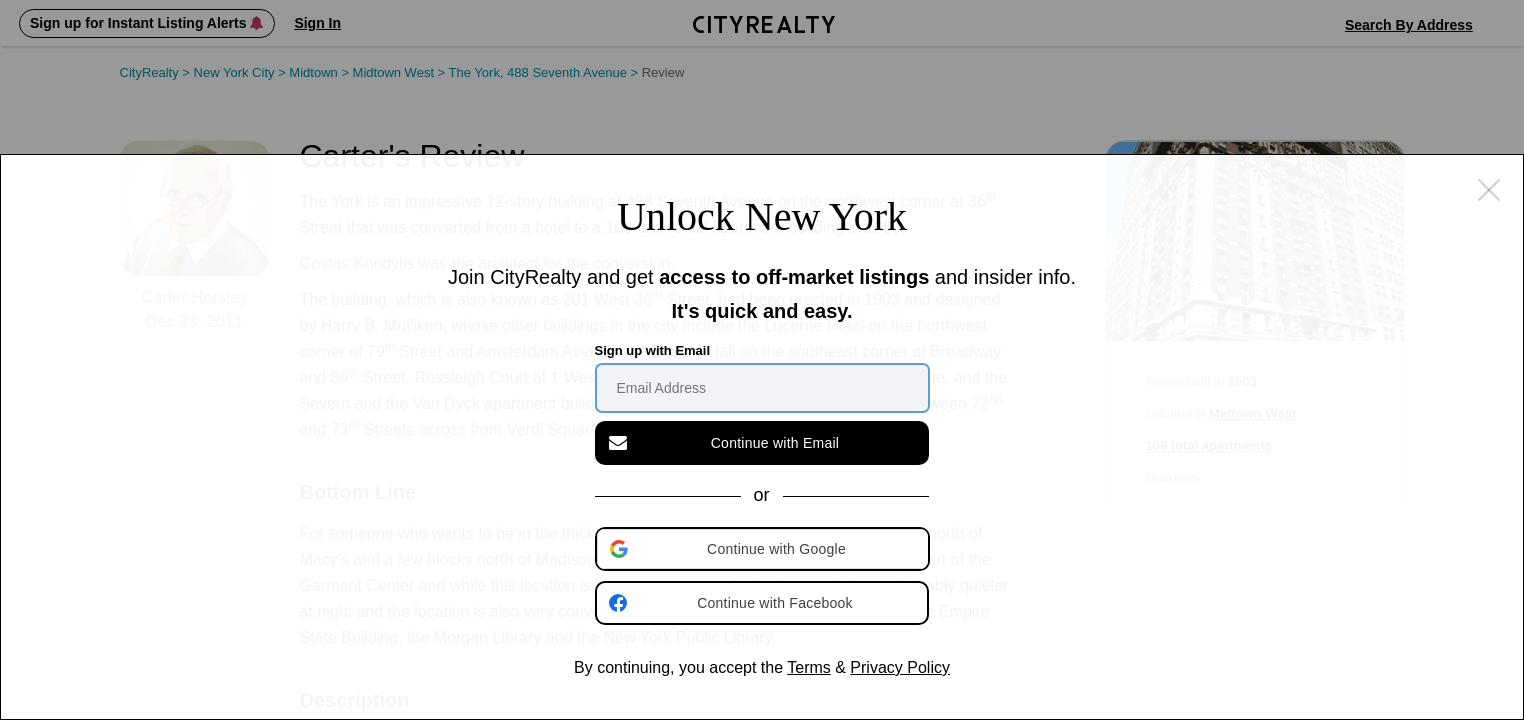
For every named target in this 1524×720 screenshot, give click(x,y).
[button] (764, 549)
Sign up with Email (653, 350)
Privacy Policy (900, 667)
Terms (809, 667)
